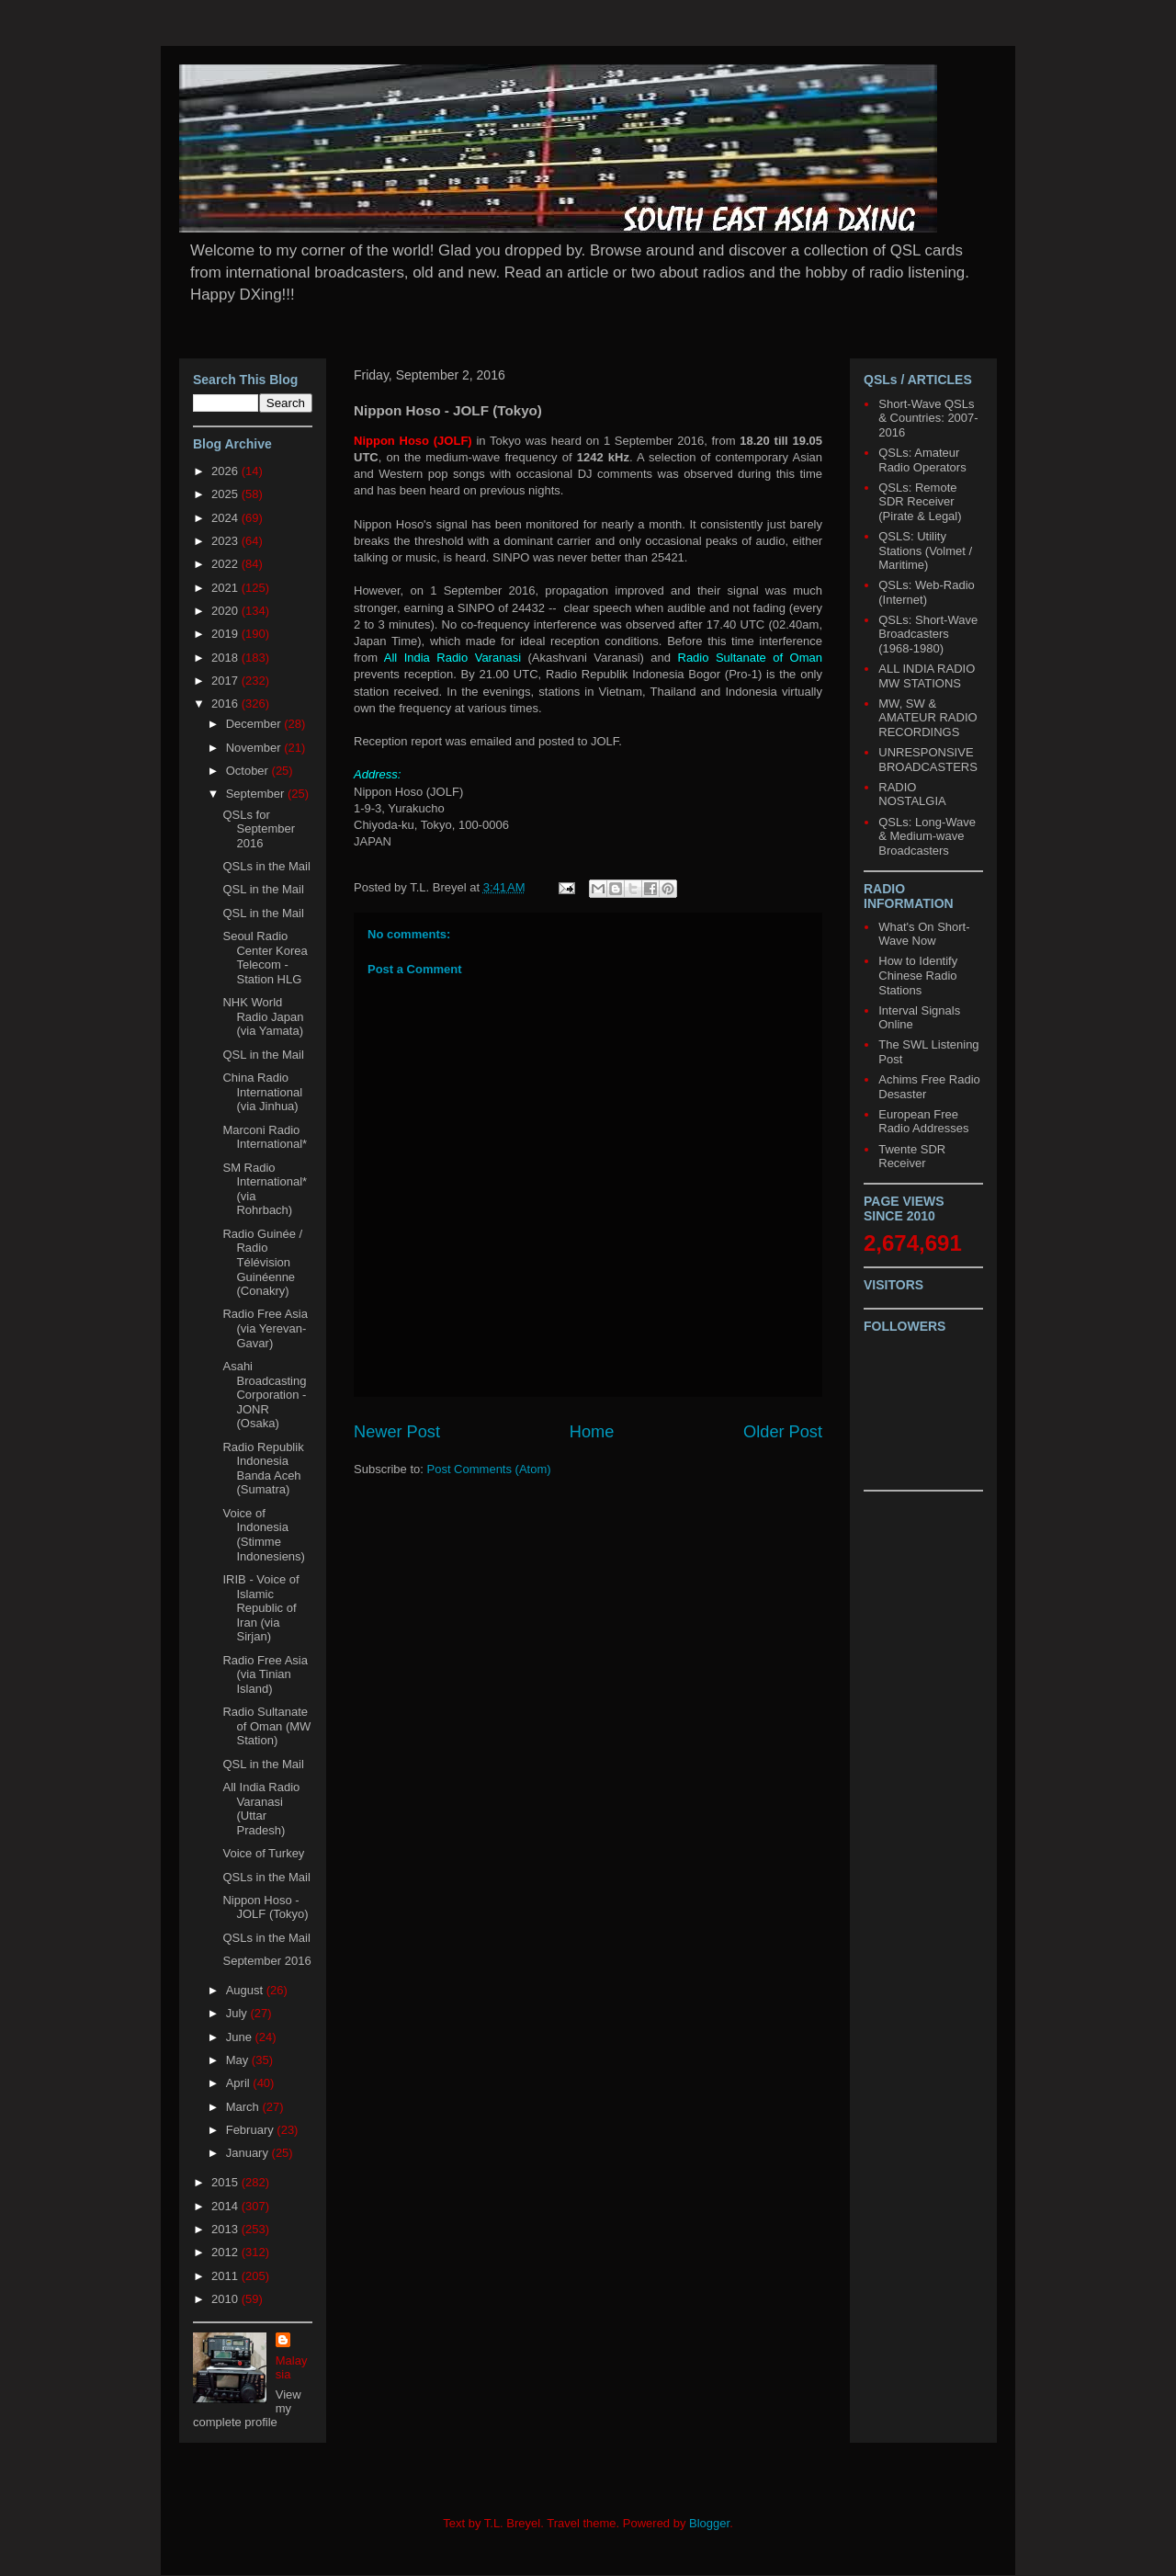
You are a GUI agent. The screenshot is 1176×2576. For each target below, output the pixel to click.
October (249, 770)
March (244, 2107)
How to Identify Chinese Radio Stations (917, 975)
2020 (226, 611)
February (251, 2130)
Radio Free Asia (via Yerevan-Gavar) (265, 1328)
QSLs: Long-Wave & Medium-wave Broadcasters (927, 836)
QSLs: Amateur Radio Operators (922, 460)
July (238, 2013)
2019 (226, 634)
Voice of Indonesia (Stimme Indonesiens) (263, 1534)
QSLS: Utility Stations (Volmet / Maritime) (925, 550)
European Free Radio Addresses (923, 1121)
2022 (226, 564)
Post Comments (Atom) (489, 1469)
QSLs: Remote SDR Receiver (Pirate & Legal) (919, 502)
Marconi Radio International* (264, 1137)
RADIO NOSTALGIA (911, 794)
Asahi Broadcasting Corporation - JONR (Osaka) (264, 1394)
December (255, 724)
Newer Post (397, 1432)
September (257, 793)
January (249, 2153)
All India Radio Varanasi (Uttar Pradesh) (261, 1808)
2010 (226, 2299)
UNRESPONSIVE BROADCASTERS (928, 759)
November (255, 748)
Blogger (709, 2523)
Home (592, 1432)
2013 (226, 2229)
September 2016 (266, 1961)
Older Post (782, 1432)
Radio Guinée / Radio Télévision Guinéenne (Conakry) (262, 1262)
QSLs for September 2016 (258, 829)
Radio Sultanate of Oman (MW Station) (266, 1726)
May (239, 2060)
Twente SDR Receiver (911, 1156)
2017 (226, 680)
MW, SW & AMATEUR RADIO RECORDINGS (927, 718)
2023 (226, 541)
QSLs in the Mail (266, 866)
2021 (226, 588)
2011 (226, 2276)
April (240, 2083)
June (240, 2037)
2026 (226, 471)
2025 (226, 494)
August (246, 1990)
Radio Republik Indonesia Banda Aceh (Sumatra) (262, 1468)
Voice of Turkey (263, 1853)
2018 (226, 657)
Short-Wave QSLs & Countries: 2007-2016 (928, 418)
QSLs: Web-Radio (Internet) (926, 592)
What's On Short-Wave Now (923, 934)
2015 (226, 2182)
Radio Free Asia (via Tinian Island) (265, 1674)
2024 (226, 518)
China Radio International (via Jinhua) (262, 1092)
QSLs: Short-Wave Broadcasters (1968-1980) (928, 634)
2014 (226, 2206)
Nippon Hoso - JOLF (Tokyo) (265, 1907)
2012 (226, 2252)
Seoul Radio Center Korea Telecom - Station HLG (264, 957)
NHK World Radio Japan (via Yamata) (262, 1016)
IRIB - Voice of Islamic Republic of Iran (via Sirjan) (260, 1607)
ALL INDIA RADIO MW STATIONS (926, 676)
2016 (226, 703)
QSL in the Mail (262, 889)
